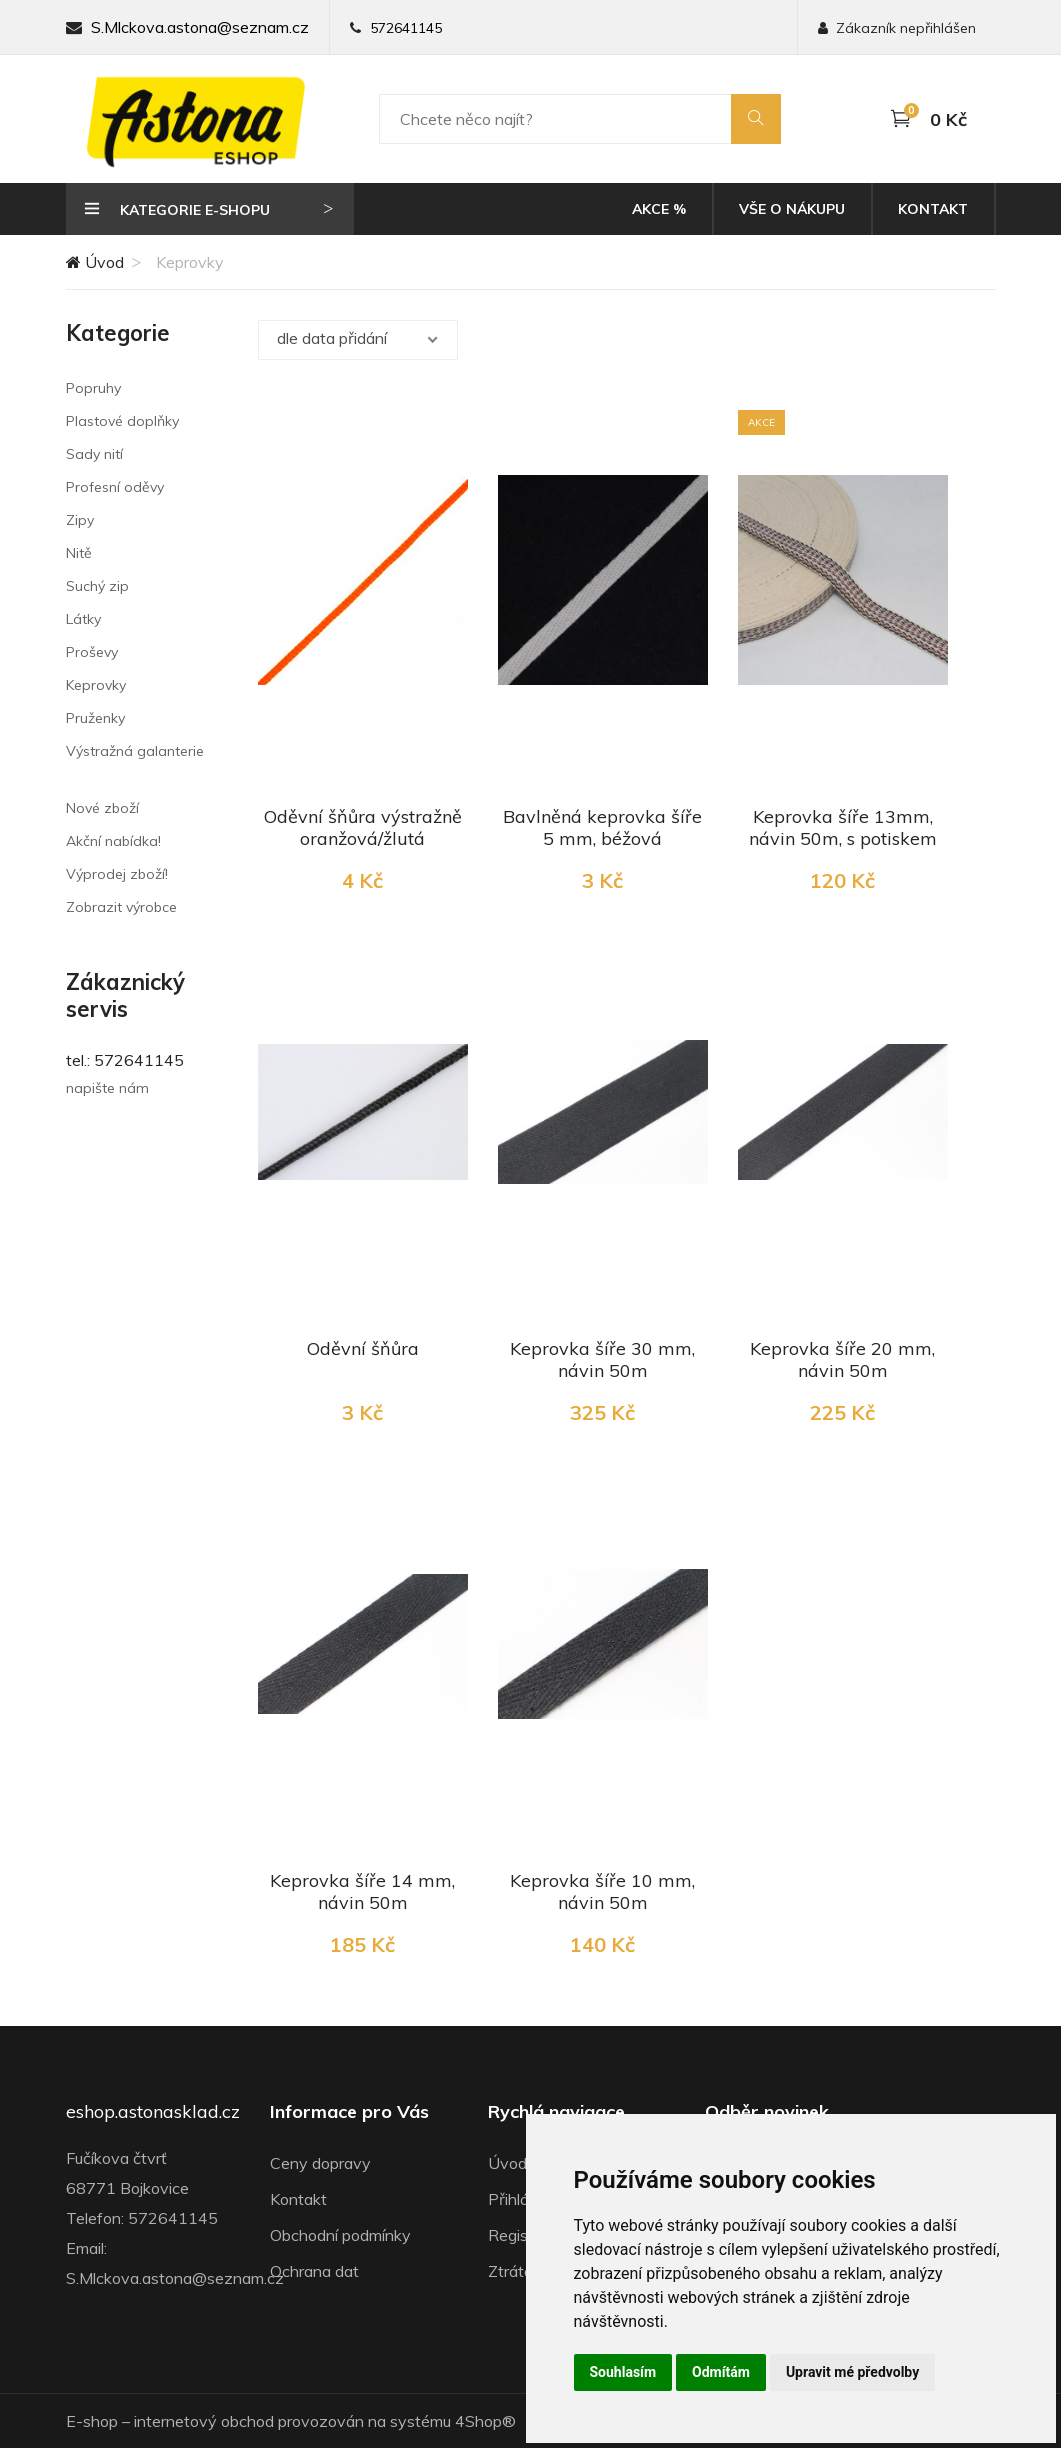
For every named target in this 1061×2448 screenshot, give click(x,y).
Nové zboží (102, 808)
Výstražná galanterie (135, 751)
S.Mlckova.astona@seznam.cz (200, 27)
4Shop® (485, 2421)
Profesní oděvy (115, 487)
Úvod (95, 262)
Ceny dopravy (320, 2163)
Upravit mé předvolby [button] (852, 2372)
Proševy (92, 652)
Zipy (80, 520)
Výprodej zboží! (117, 874)
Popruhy (93, 388)
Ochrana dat (314, 2271)
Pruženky (95, 718)
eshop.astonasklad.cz (153, 2112)
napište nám (107, 1088)
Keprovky (96, 685)
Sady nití (94, 454)
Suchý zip (97, 586)
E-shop (92, 2421)
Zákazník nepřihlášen (897, 28)
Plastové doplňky (122, 421)
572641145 (406, 28)
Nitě (79, 553)
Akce (659, 209)
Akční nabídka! (113, 841)
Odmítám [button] (721, 2372)
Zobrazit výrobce (121, 907)
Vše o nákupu (792, 209)
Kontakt (933, 209)
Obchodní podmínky (340, 2235)
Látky (83, 619)
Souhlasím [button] (623, 2372)
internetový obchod (204, 2421)
